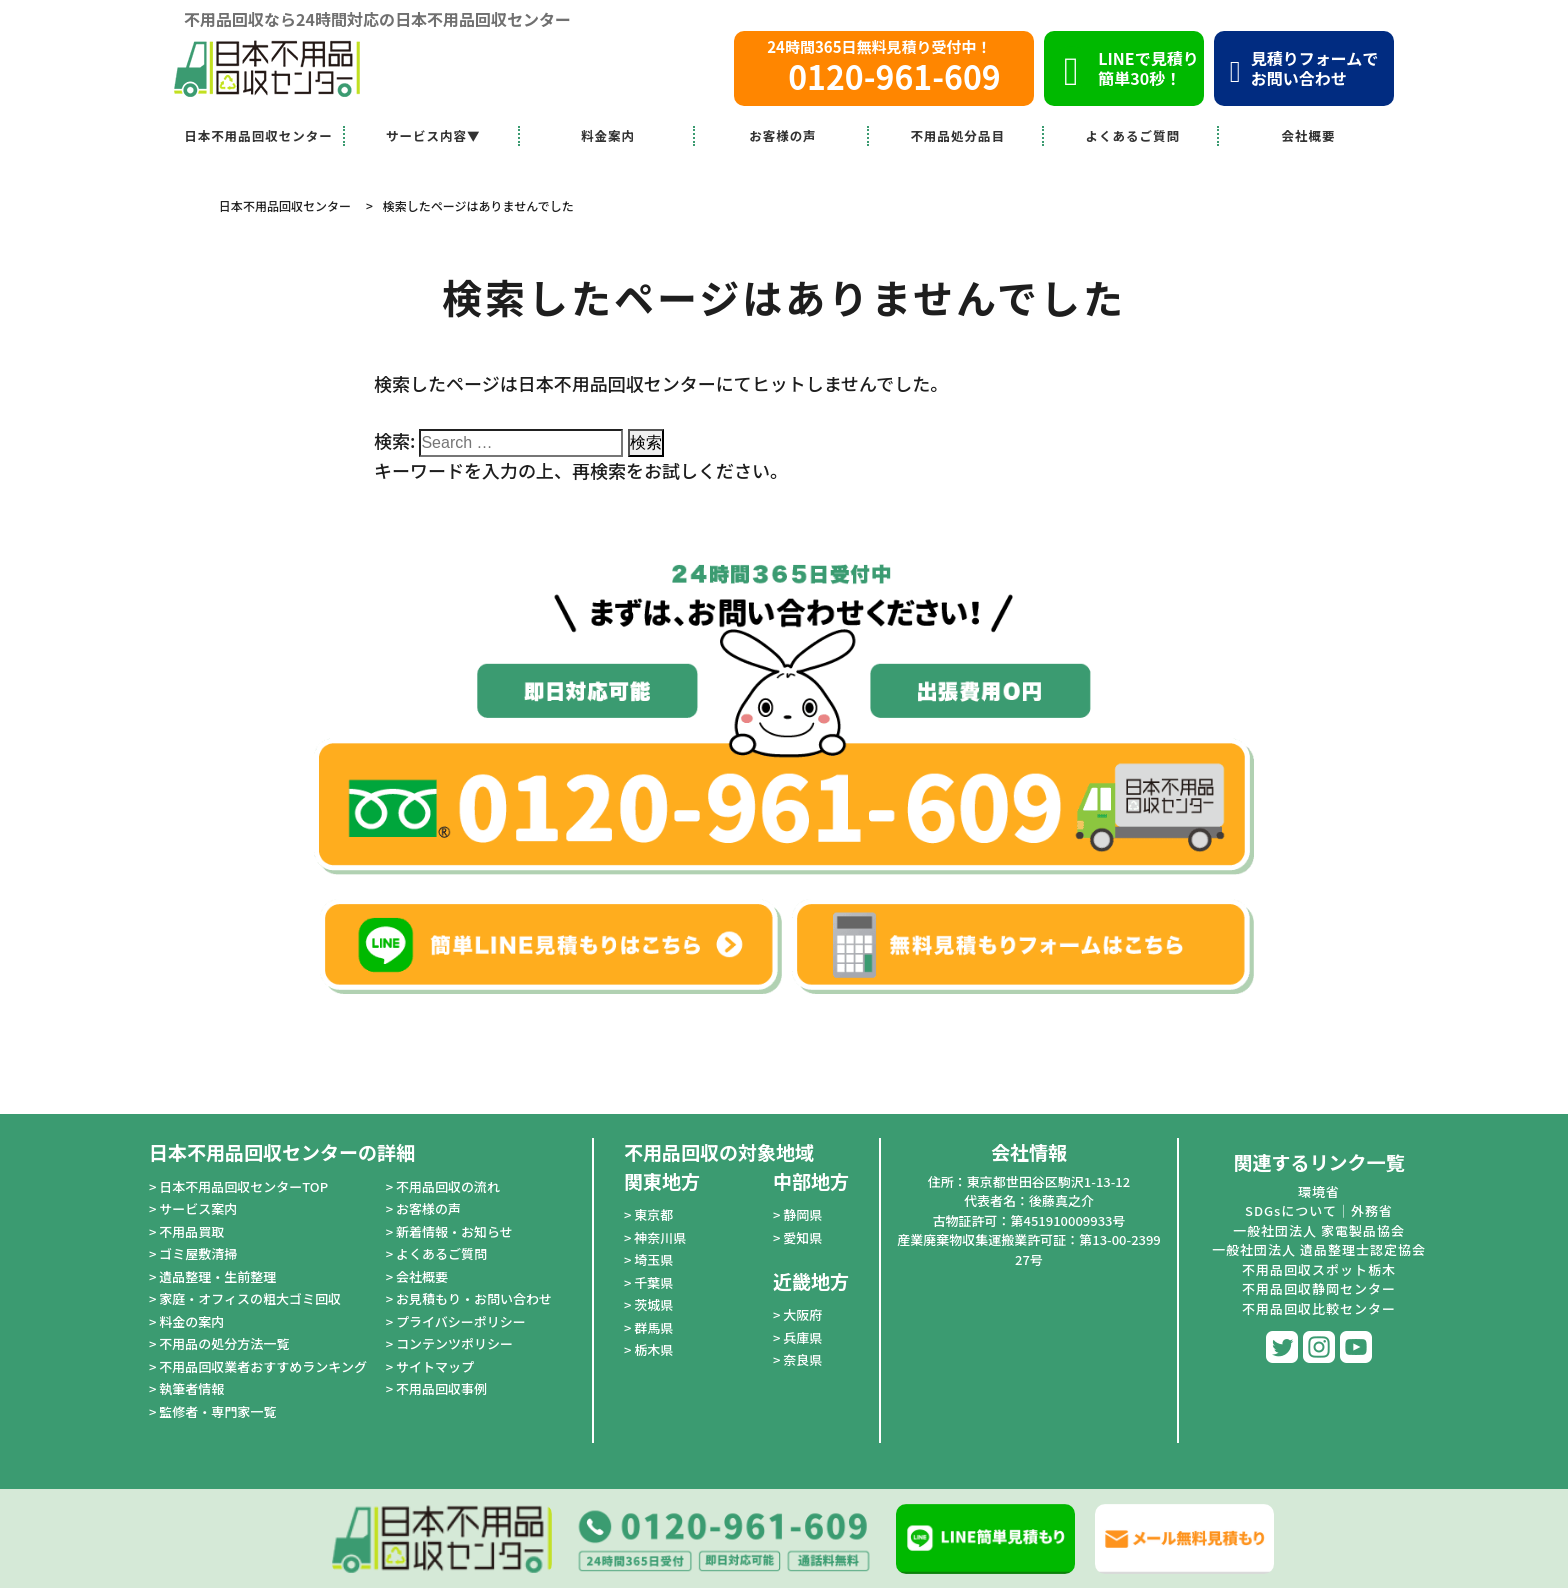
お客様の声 (783, 135)
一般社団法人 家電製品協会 (1319, 1230)
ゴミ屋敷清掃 (198, 1253)
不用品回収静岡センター (1319, 1288)
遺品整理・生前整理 (217, 1276)
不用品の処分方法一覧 (224, 1343)
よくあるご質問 (1132, 135)
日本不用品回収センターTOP (243, 1186)
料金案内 (608, 135)
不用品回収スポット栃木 (1319, 1269)
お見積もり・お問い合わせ (474, 1298)
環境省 (1319, 1191)
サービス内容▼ (433, 135)
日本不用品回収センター (258, 135)
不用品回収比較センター (1319, 1308)
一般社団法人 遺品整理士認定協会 (1319, 1249)
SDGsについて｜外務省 (1319, 1210)
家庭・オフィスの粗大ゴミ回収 (250, 1298)
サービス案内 (198, 1208)
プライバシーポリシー (461, 1321)
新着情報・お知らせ (454, 1231)
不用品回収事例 (441, 1388)
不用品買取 (191, 1231)
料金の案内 (191, 1321)
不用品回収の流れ (448, 1186)
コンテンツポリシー (454, 1343)
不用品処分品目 (958, 135)
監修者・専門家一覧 (217, 1411)
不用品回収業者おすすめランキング (263, 1366)
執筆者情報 (191, 1388)
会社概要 (1309, 135)
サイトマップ (435, 1366)
